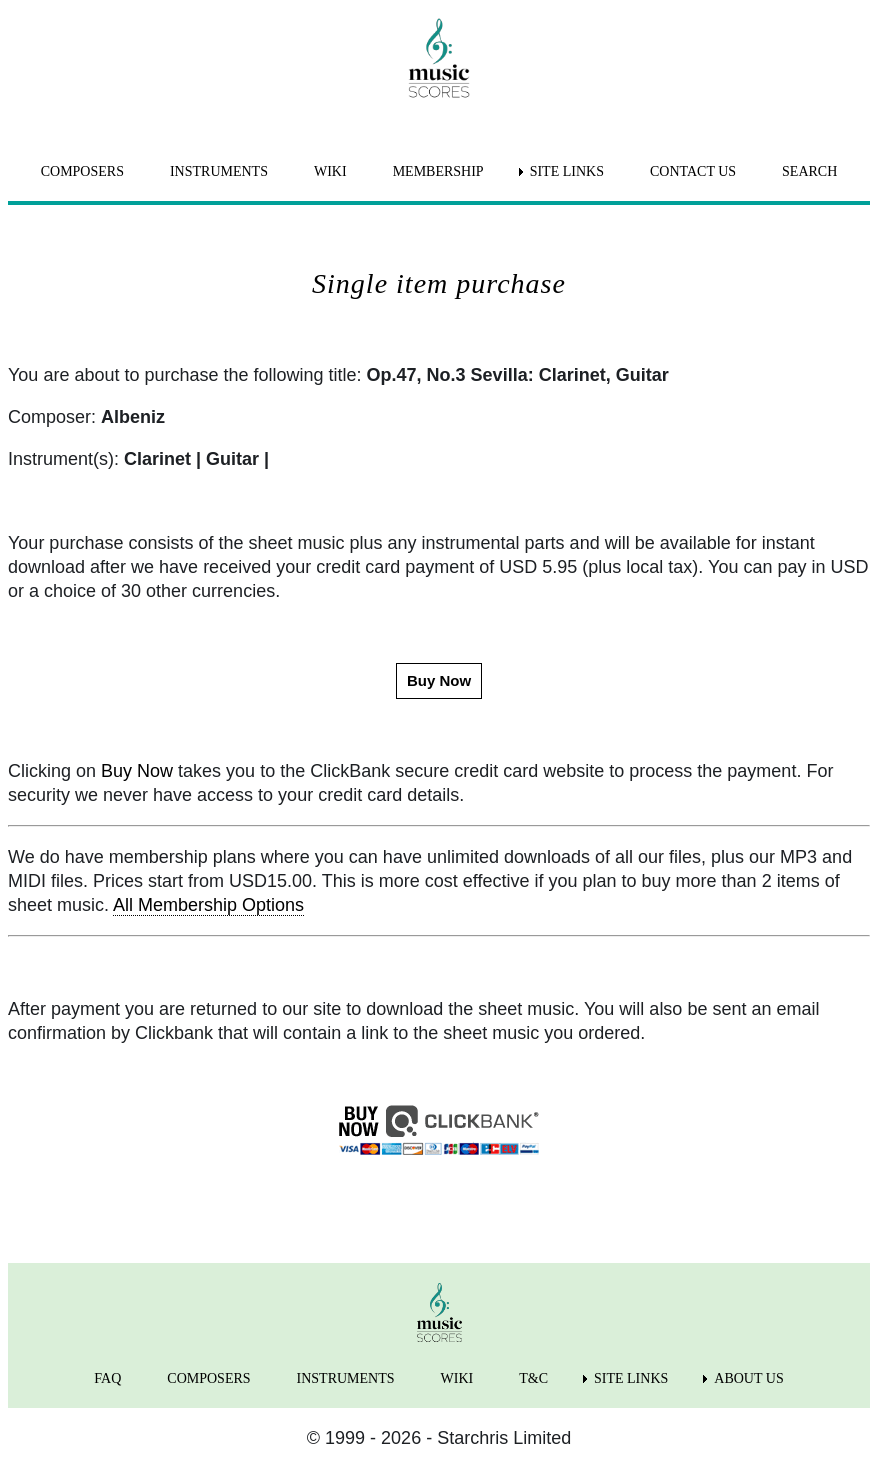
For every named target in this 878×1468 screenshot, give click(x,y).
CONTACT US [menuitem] (693, 171)
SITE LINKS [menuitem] (567, 171)
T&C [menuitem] (533, 1378)
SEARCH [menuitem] (809, 171)
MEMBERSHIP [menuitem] (438, 171)
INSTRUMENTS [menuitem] (219, 171)
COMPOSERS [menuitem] (82, 171)
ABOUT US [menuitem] (748, 1378)
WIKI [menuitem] (330, 171)
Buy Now (137, 771)
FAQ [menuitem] (107, 1378)
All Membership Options (208, 905)
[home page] (439, 58)
